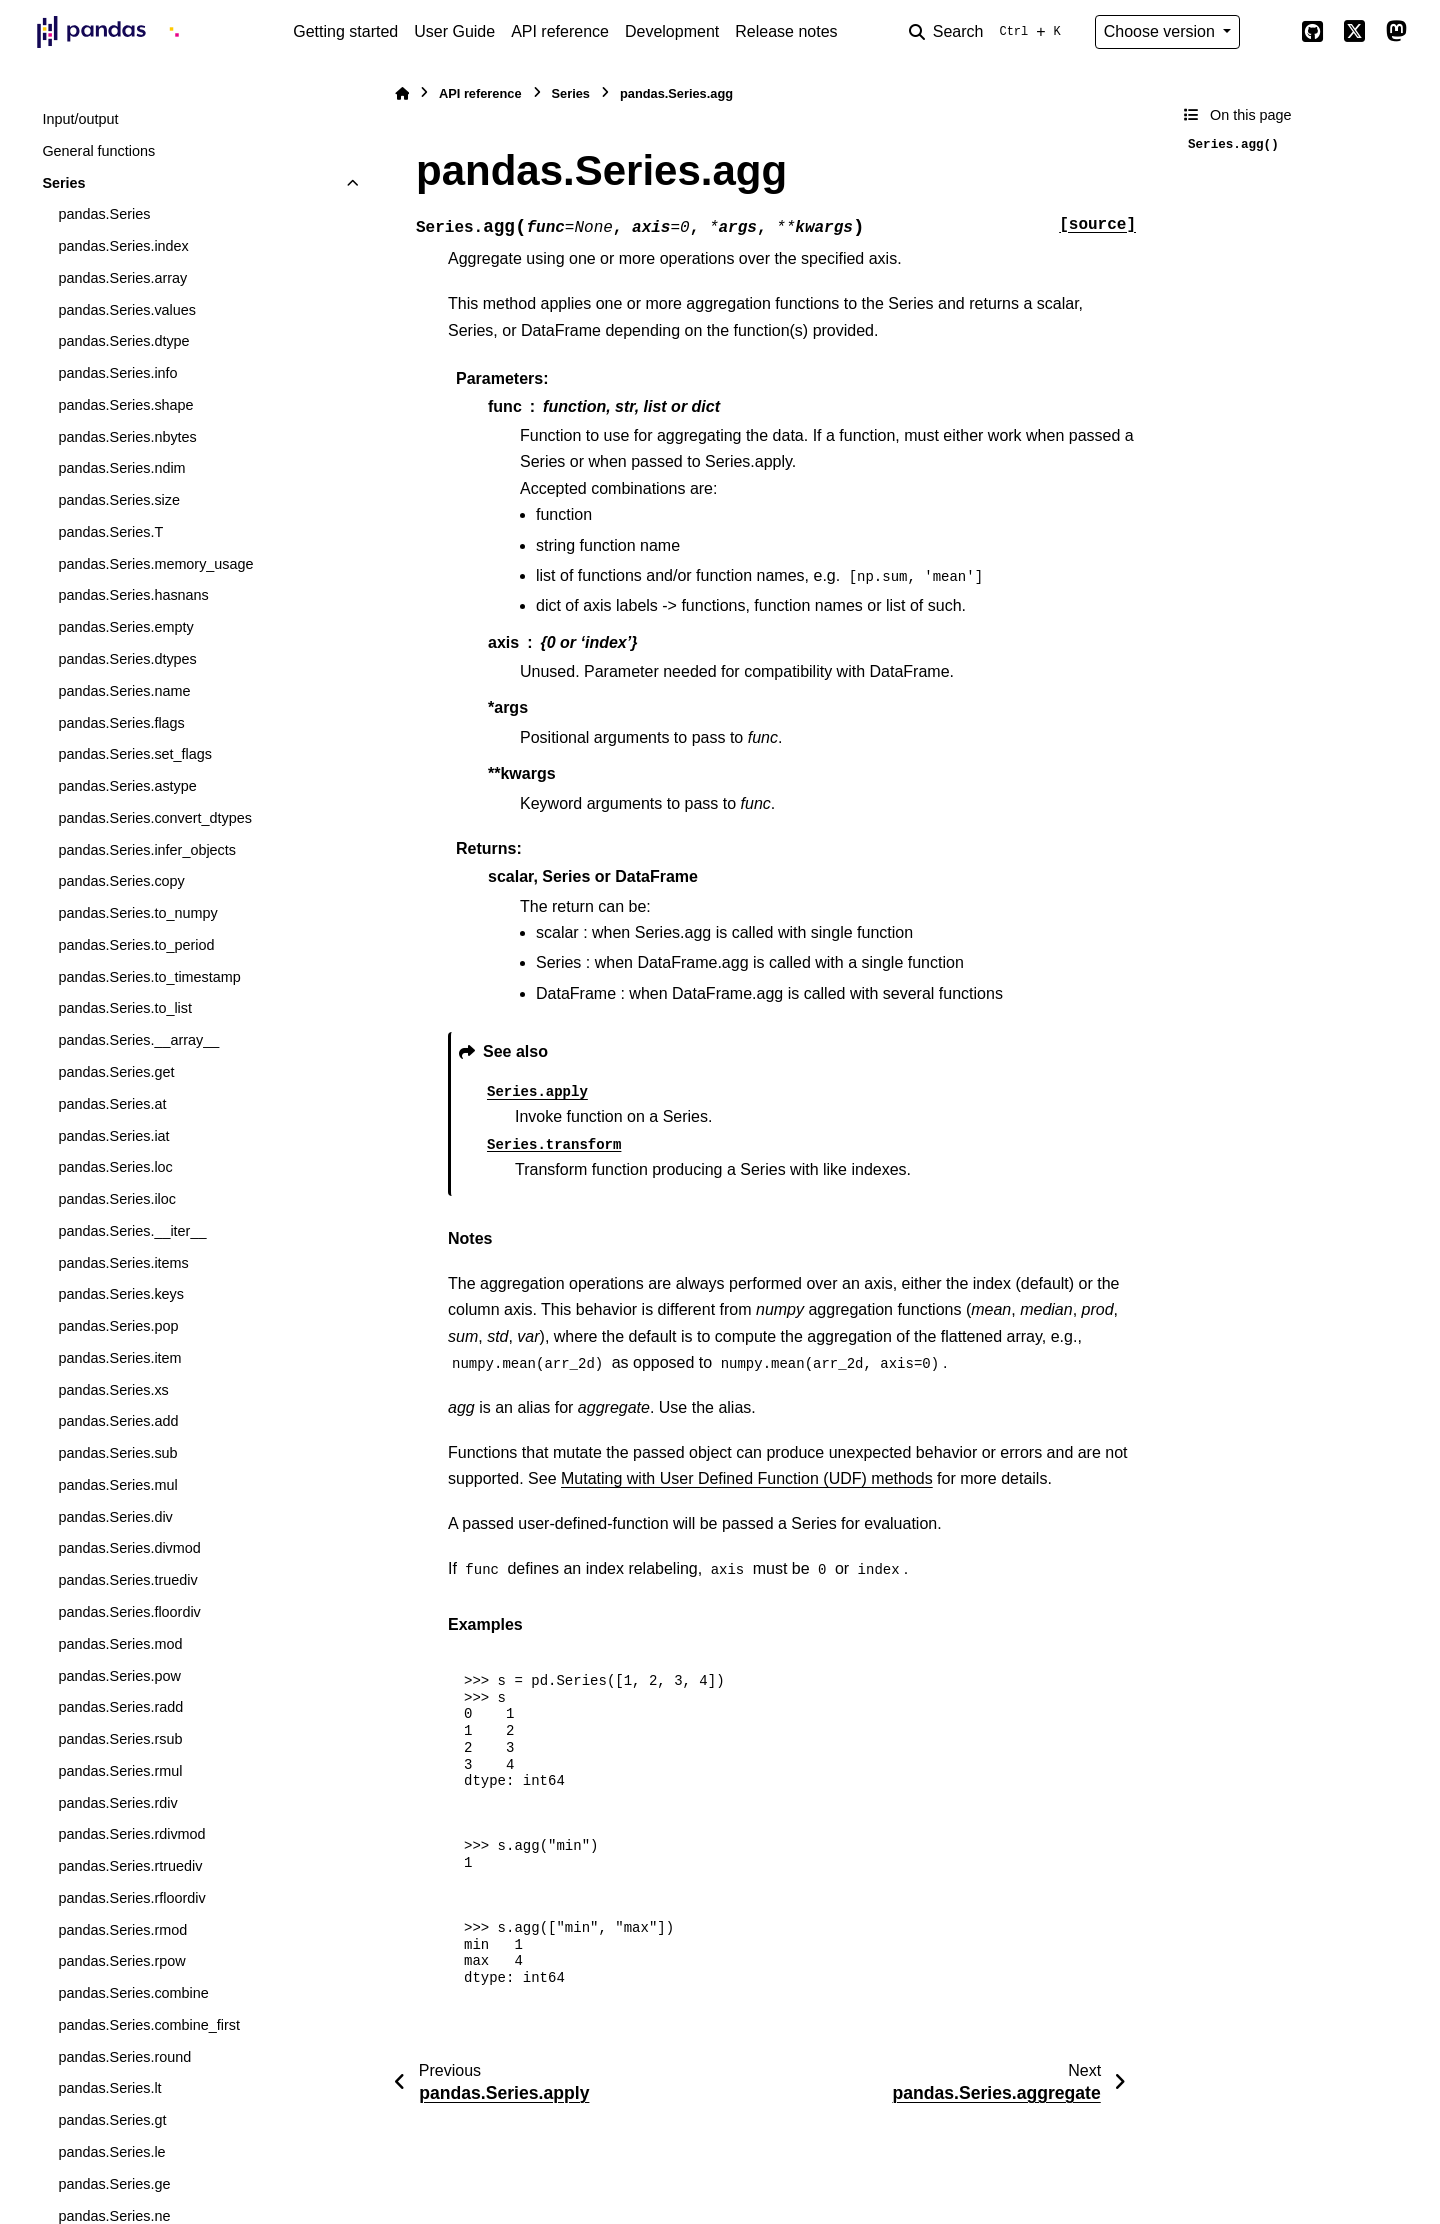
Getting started (345, 31)
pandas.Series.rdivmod (131, 1834)
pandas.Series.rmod (122, 1930)
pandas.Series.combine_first (149, 2025)
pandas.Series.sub (117, 1453)
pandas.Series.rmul (120, 1771)
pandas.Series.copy (121, 881)
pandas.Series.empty (125, 627)
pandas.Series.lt (109, 2088)
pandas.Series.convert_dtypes (155, 818)
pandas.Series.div (115, 1517)
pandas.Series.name (124, 691)
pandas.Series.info (117, 373)
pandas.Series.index (123, 246)
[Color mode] (1270, 32)
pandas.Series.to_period (136, 945)
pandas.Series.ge (114, 2184)
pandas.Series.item (119, 1358)
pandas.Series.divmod (129, 1548)
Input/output (80, 119)
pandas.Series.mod (120, 1644)
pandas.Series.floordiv (129, 1612)
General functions (98, 151)
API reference (560, 31)
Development (672, 31)
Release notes (786, 31)
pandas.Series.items (123, 1263)
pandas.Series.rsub (120, 1739)
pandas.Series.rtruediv (130, 1866)
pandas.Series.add (118, 1421)
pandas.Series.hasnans (133, 595)
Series (63, 183)
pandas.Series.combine (133, 1993)
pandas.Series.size (119, 500)
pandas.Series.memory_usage (155, 564)
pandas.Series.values (127, 310)
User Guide (454, 31)
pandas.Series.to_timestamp (149, 977)
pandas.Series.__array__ (138, 1040)
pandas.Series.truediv (127, 1580)
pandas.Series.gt (112, 2120)
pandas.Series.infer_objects (147, 850)
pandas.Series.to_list (125, 1008)
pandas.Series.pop (118, 1326)
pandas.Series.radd (120, 1707)
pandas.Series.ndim (121, 468)
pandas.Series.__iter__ (132, 1231)
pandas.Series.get (116, 1072)
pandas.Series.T (110, 532)
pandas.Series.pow (119, 1676)
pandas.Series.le (111, 2152)
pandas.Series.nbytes (127, 437)
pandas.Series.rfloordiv (131, 1898)
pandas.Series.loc (115, 1167)
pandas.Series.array (122, 278)
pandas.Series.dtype (123, 341)
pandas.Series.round (124, 2057)
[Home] (402, 93)
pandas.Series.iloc (117, 1199)
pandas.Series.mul (117, 1485)
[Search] (989, 32)
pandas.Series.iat (113, 1136)
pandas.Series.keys (121, 1294)
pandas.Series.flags (121, 723)
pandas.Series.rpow (121, 1961)
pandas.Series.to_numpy (137, 913)
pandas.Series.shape (125, 405)
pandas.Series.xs (113, 1390)
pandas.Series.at (112, 1104)
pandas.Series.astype (127, 786)
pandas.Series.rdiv (117, 1803)
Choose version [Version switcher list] (1162, 31)
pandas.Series (104, 214)
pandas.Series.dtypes (127, 659)
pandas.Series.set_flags (135, 754)
